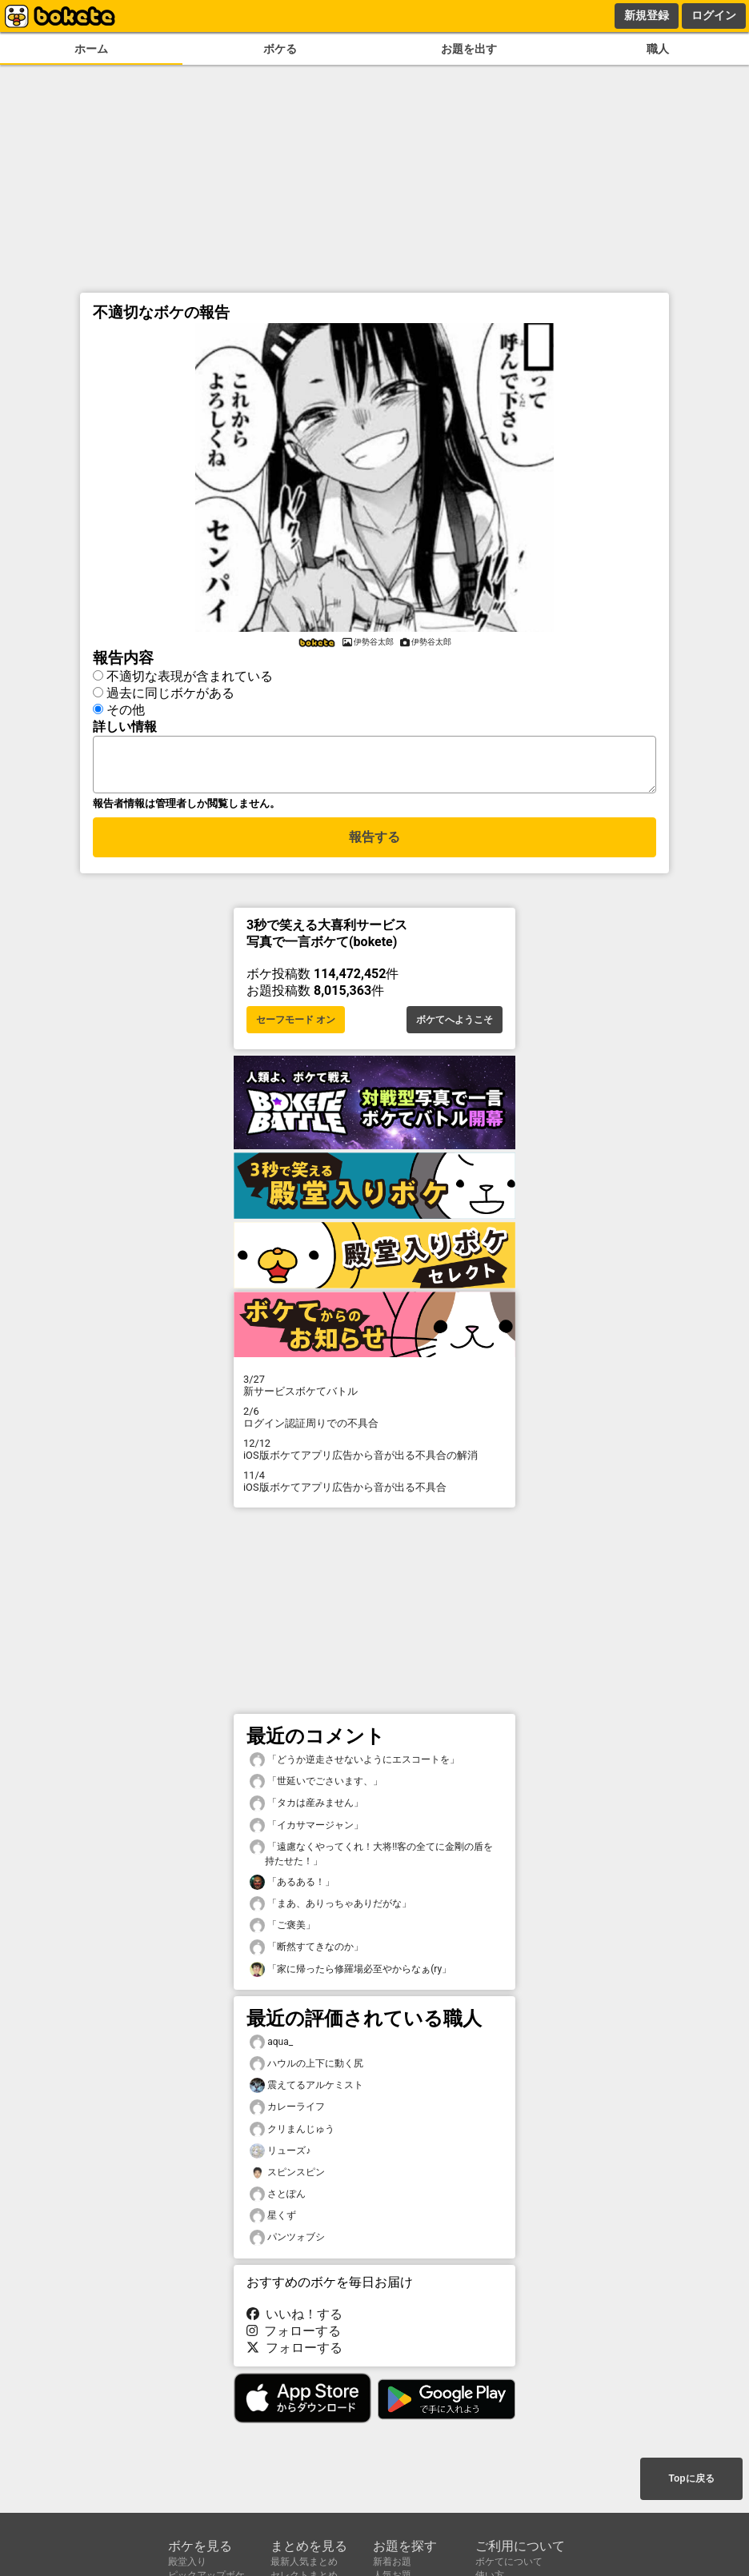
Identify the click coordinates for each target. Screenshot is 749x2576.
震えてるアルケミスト (306, 2090)
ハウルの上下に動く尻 (306, 2068)
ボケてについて (509, 2561)
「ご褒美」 (282, 1930)
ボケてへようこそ (454, 1024)
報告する (374, 844)
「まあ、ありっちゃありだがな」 (330, 1908)
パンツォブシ (287, 2242)
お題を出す (469, 49)
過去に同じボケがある (170, 690)
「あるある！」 (292, 1887)
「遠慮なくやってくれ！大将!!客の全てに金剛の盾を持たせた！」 (371, 1857)
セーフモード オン (295, 1024)
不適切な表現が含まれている (189, 673)
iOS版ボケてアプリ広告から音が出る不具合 (374, 1486)
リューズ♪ (280, 2155)
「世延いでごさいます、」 (316, 1786)
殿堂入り (187, 2561)
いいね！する (294, 2318)
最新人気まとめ (304, 2561)
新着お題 (392, 2561)
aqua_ (271, 2047)
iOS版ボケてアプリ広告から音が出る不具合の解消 (374, 1454)
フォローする (293, 2335)
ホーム (91, 49)
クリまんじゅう (292, 2134)
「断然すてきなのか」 (306, 1951)
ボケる (280, 49)
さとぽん (278, 2199)
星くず (273, 2220)
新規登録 (646, 15)
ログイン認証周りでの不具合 (374, 1422)
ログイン (713, 15)
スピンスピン (287, 2177)
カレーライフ (287, 2111)
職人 (658, 49)
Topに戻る (691, 2480)
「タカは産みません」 (306, 1807)
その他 (125, 707)
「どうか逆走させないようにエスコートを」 (354, 1764)
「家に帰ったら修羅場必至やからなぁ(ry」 (350, 1974)
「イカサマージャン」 (306, 1830)
